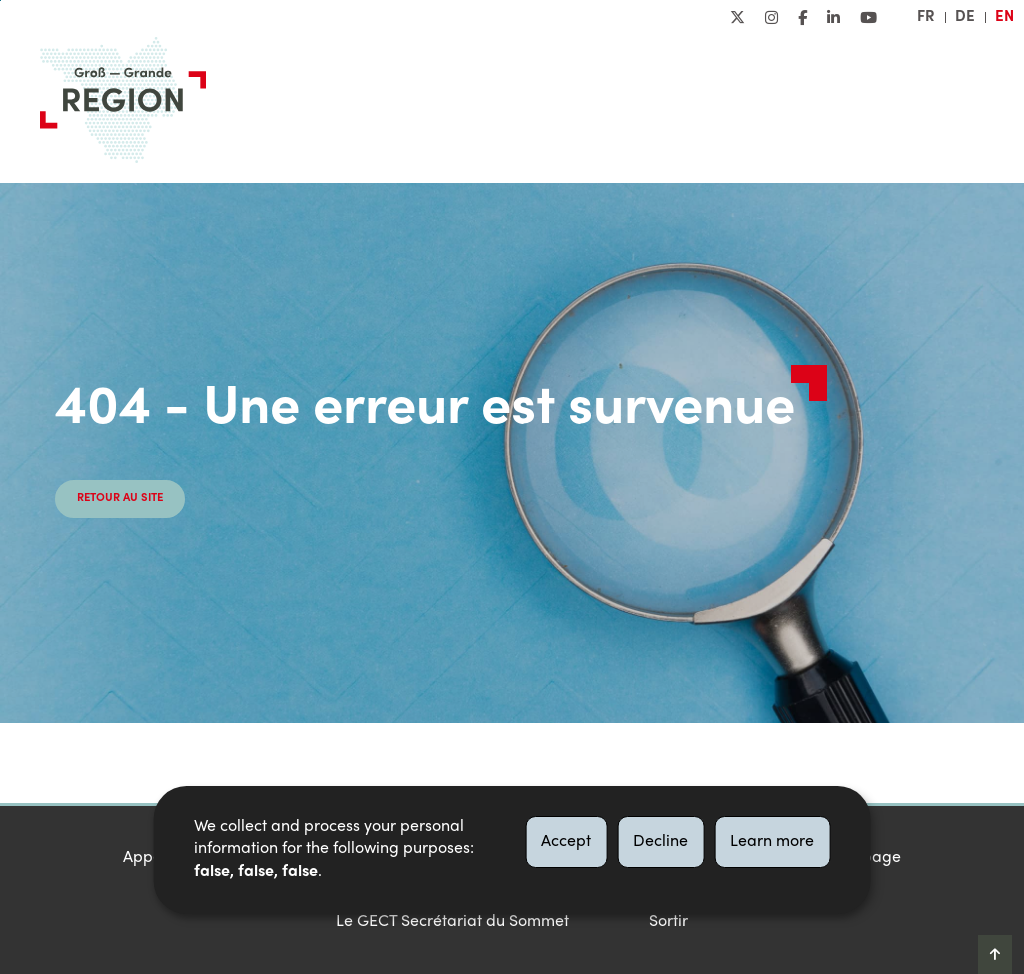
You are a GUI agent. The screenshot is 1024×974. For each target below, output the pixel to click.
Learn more (772, 842)
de (965, 17)
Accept (566, 842)
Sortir (668, 922)
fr (926, 17)
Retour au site (120, 498)
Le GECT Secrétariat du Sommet (452, 922)
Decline (660, 842)
